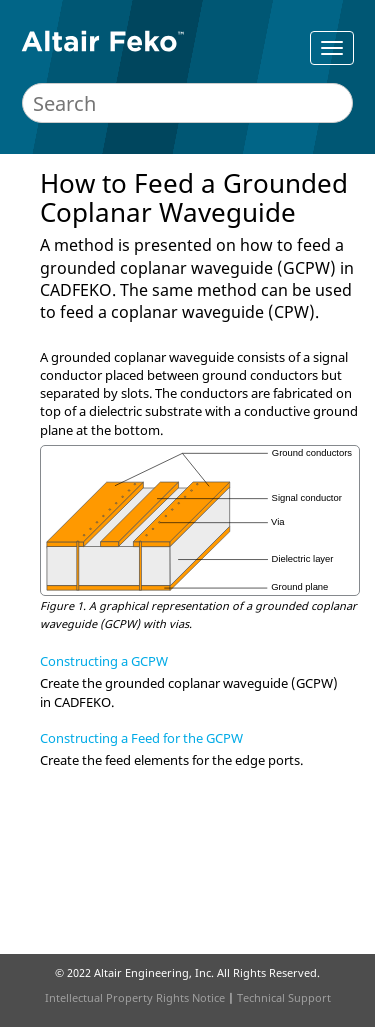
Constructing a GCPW (104, 661)
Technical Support (284, 997)
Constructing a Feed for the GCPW (141, 738)
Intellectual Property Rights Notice (135, 997)
